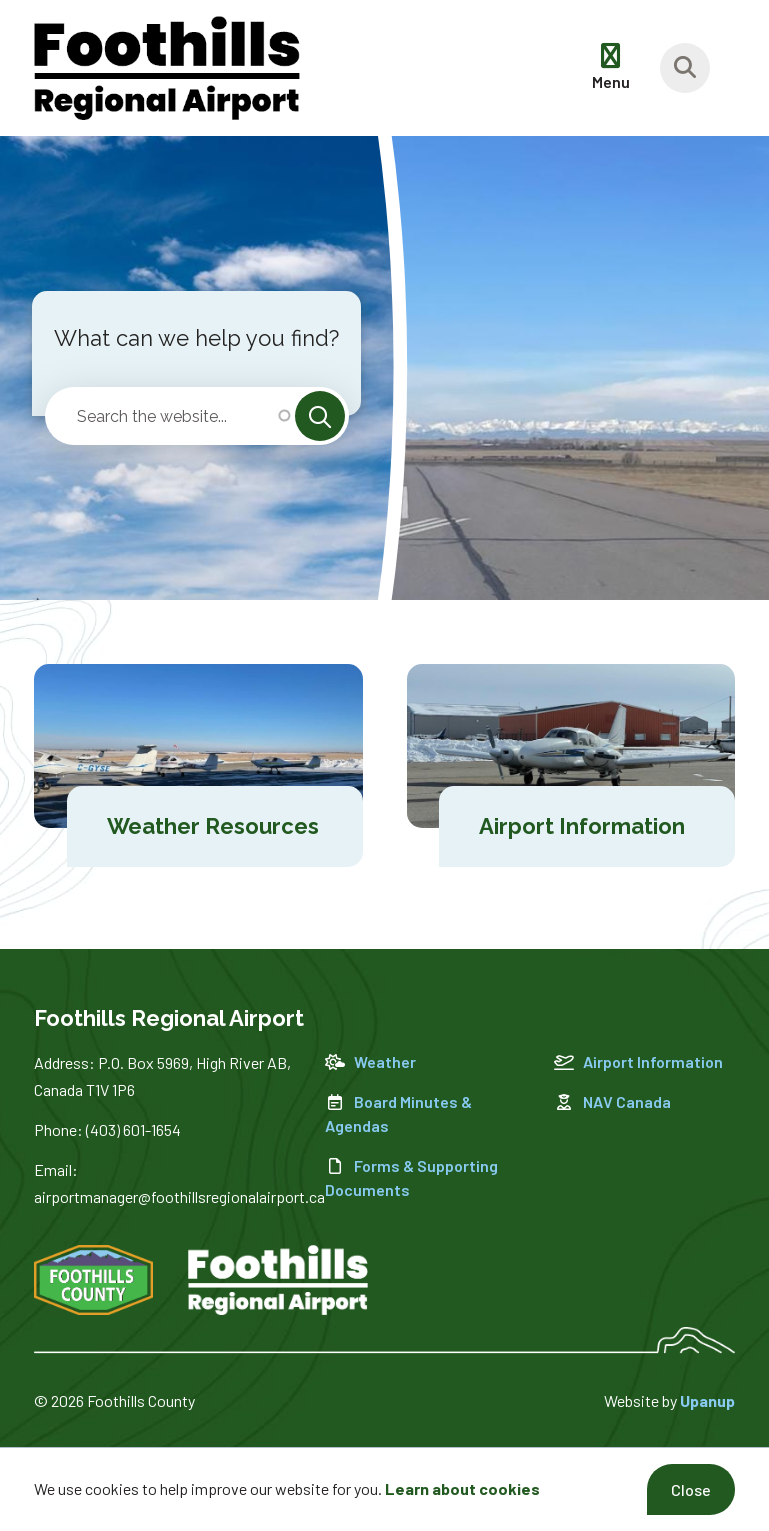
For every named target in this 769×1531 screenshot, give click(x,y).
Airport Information (638, 1061)
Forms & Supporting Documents (411, 1177)
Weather (370, 1061)
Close (691, 1489)
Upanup (707, 1400)
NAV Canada (612, 1101)
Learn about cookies (462, 1488)
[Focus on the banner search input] (685, 68)
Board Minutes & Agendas (398, 1113)
